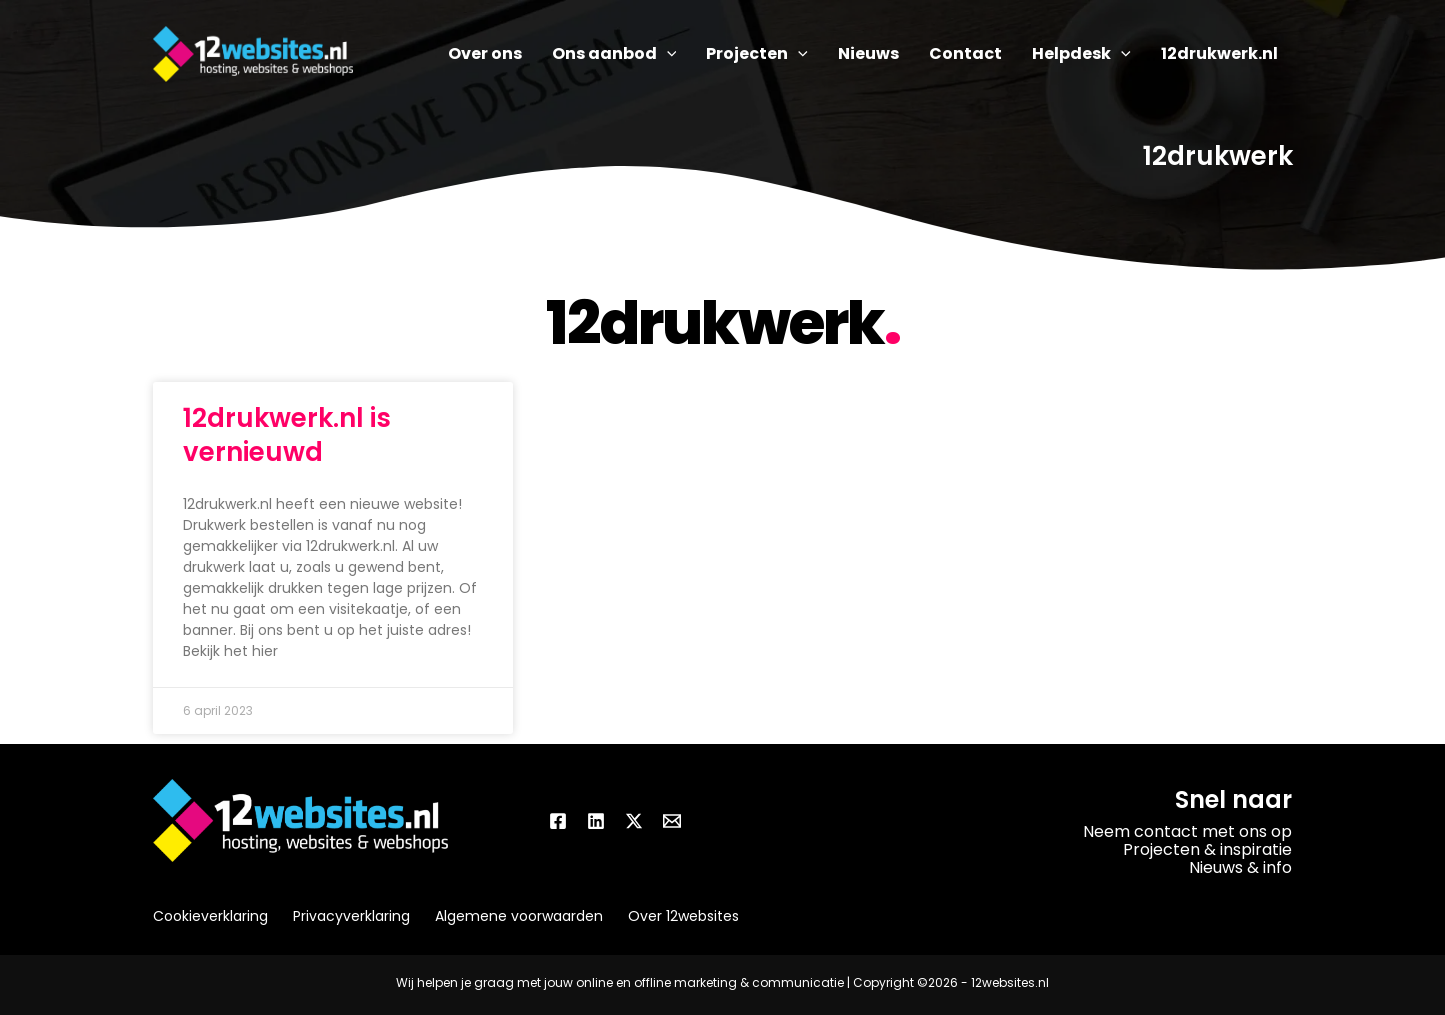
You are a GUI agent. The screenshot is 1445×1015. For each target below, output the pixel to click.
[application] (667, 54)
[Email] (672, 821)
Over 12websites (683, 916)
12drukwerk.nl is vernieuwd (287, 435)
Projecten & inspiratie (1207, 849)
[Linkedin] (596, 821)
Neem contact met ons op (1187, 831)
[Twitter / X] (634, 821)
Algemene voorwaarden (519, 916)
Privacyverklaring (351, 916)
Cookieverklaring (210, 916)
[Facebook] (558, 821)
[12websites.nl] (253, 52)
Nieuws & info (1240, 867)
